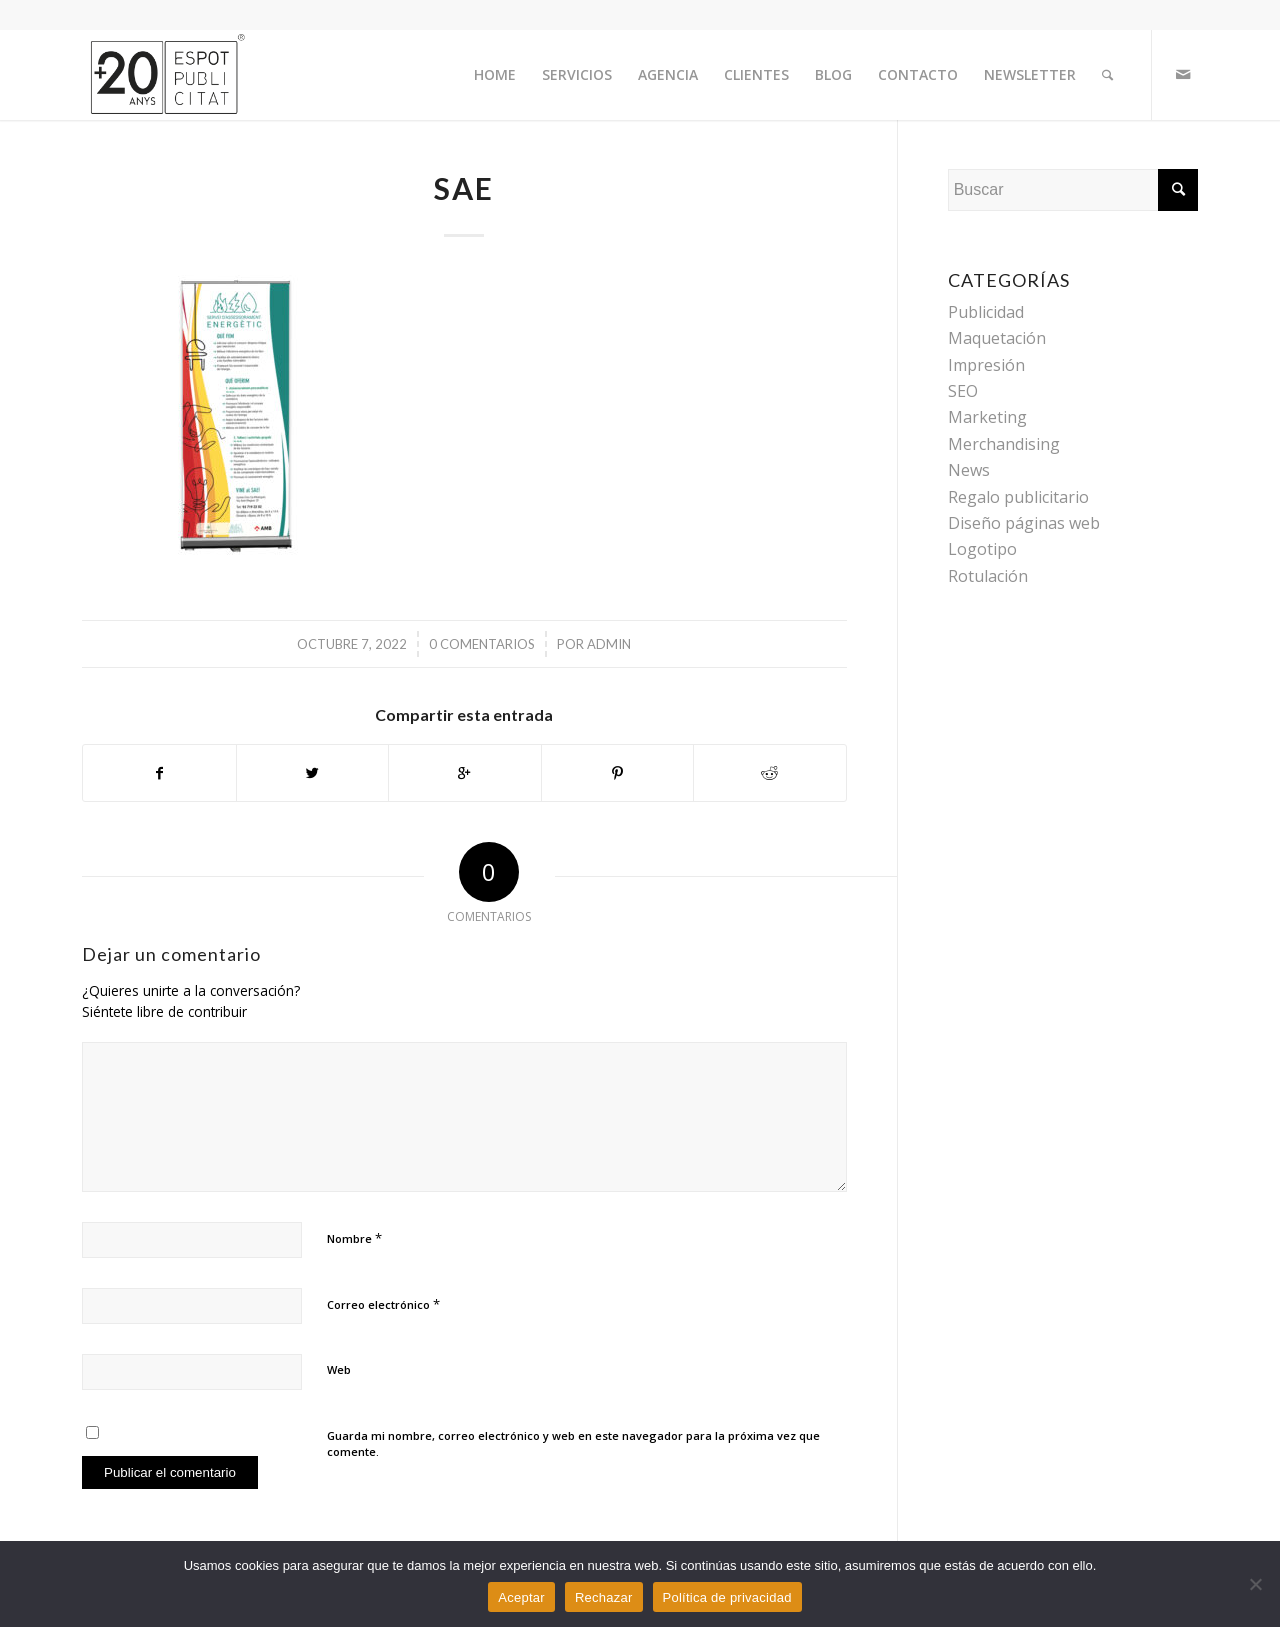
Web (339, 1369)
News (969, 470)
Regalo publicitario (1018, 497)
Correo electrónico (383, 1304)
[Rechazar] (1255, 1584)
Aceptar (521, 1597)
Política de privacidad (727, 1597)
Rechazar (604, 1597)
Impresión (986, 365)
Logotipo (982, 549)
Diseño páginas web (1024, 523)
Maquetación (997, 338)
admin (609, 644)
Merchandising (1004, 444)
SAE (464, 188)
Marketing (987, 417)
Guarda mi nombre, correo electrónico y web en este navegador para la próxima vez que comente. (573, 1444)
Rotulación (988, 576)
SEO (963, 391)
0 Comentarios (482, 644)
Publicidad (986, 312)
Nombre (354, 1238)
